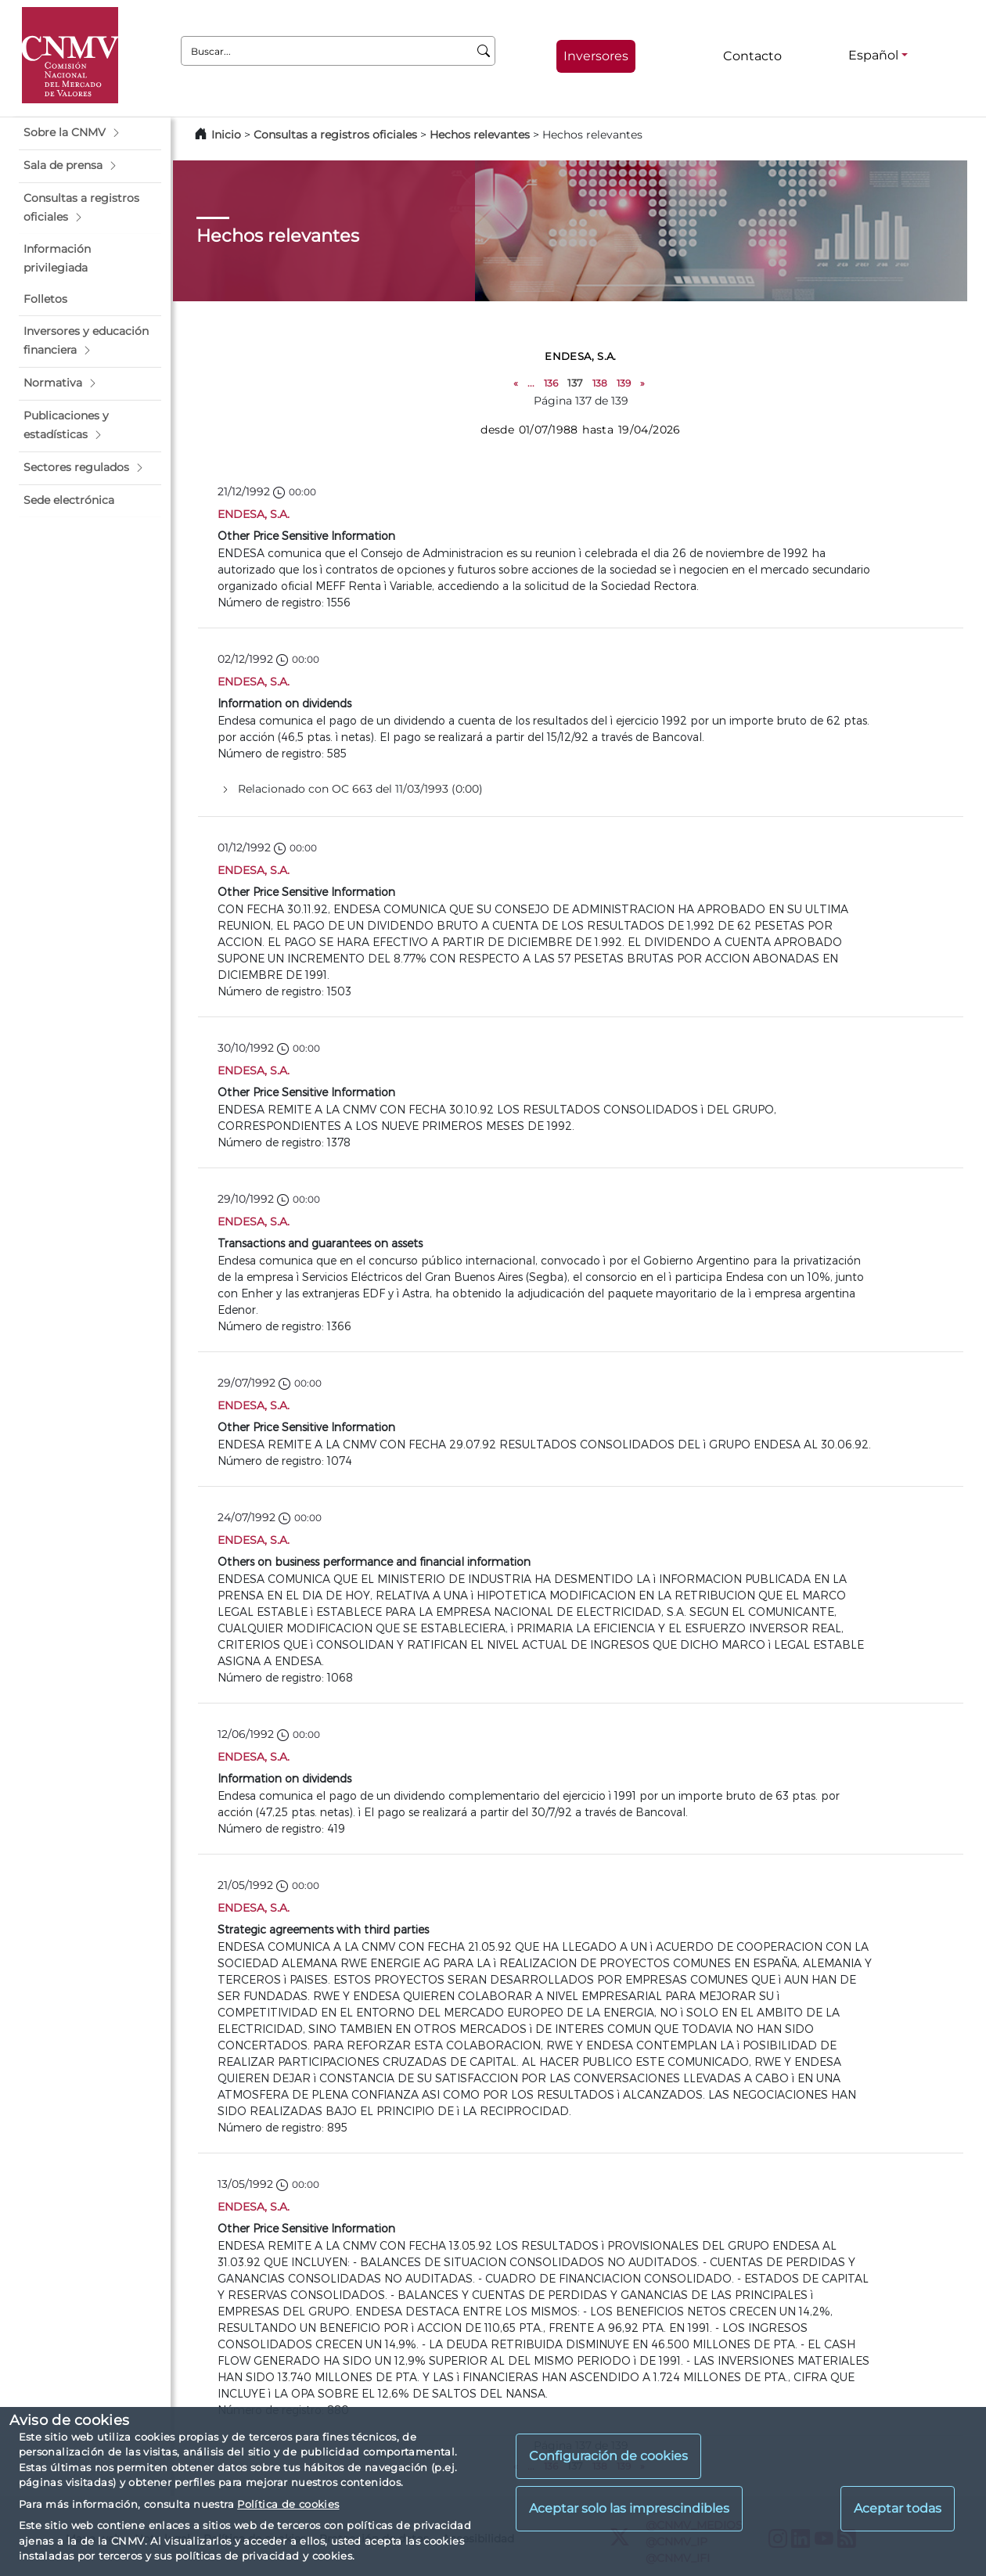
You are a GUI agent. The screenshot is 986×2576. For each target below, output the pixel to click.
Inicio (226, 135)
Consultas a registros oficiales (335, 135)
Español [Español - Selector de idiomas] (873, 55)
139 (624, 383)
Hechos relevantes (480, 135)
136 (551, 383)
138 (599, 383)
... (530, 383)
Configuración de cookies (608, 2455)
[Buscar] (484, 51)
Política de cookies (288, 2504)
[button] (90, 133)
